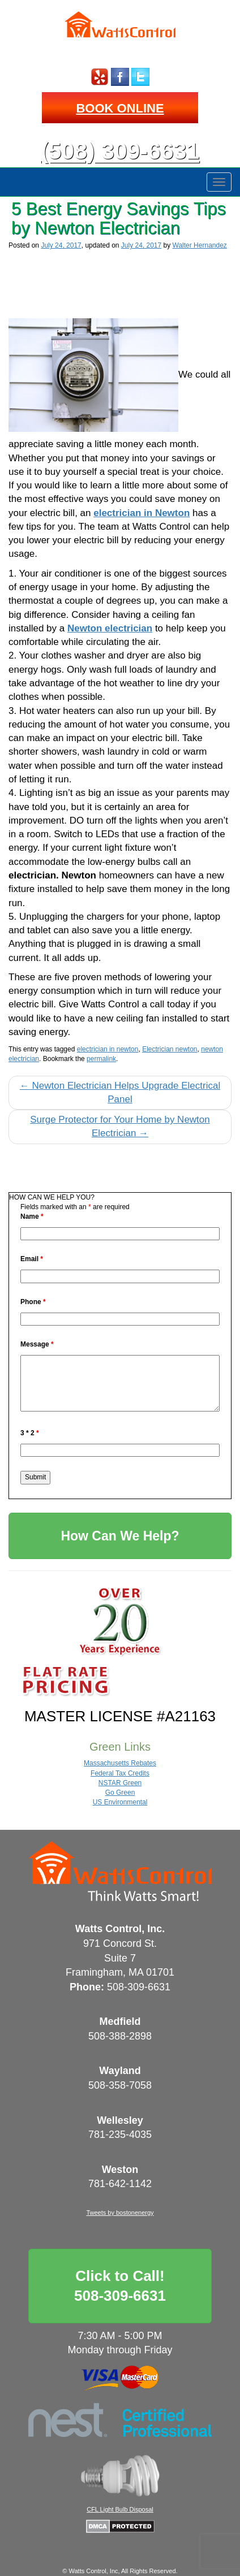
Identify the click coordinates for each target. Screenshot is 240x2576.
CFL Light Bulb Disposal (120, 2509)
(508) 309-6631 (120, 151)
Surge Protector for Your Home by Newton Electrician (120, 1126)
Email (31, 1259)
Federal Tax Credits (120, 1773)
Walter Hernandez (200, 245)
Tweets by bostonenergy (119, 2212)
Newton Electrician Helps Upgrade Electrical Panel (120, 1092)
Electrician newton (169, 1049)
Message (37, 1344)
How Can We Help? (120, 1536)
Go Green (120, 1792)
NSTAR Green (120, 1783)
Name (32, 1216)
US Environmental (120, 1802)
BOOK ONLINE (120, 108)
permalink (101, 1059)
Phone (33, 1302)
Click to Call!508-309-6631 (120, 2285)
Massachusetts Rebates (120, 1763)
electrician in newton (108, 1049)
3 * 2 (29, 1433)
